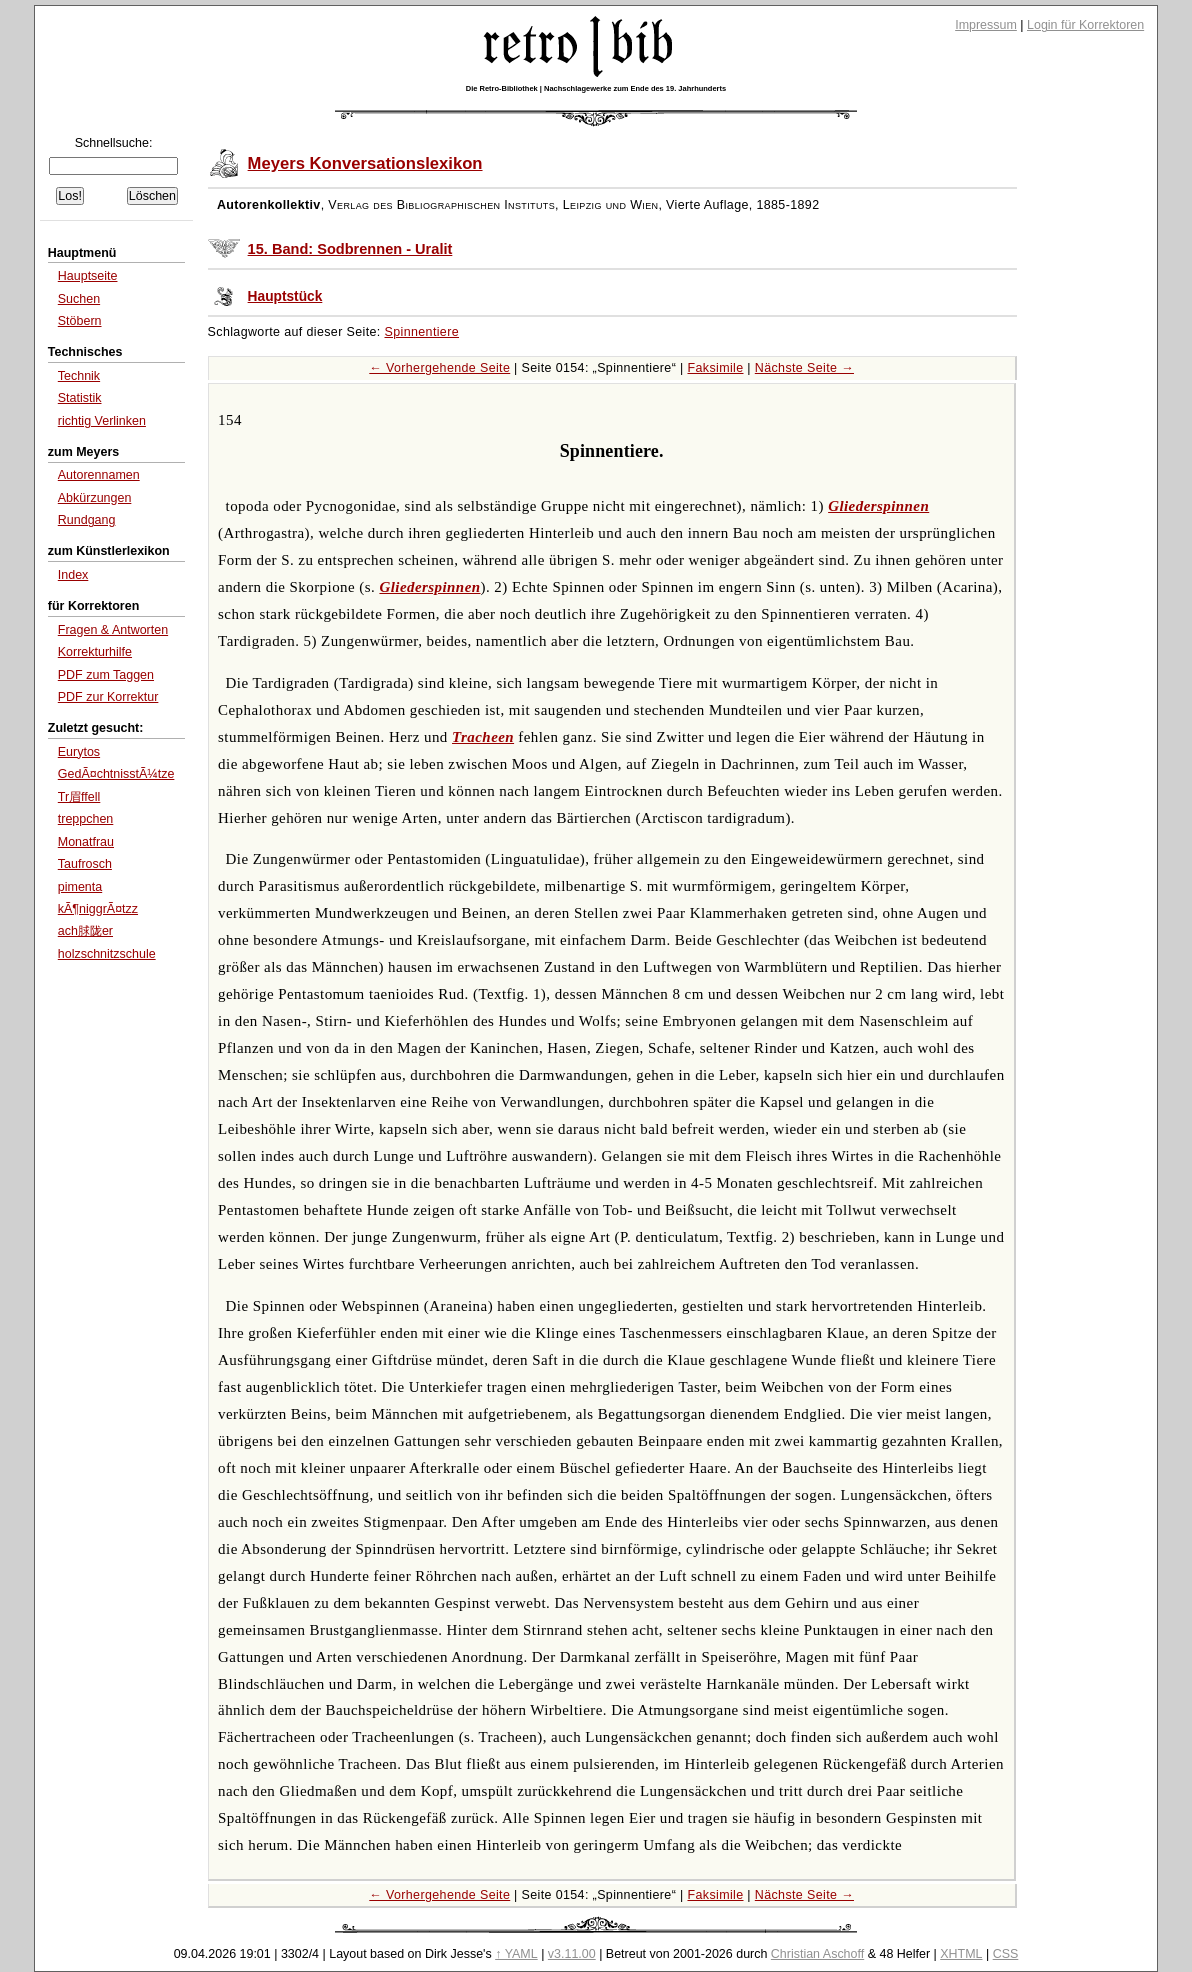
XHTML (961, 1954)
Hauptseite (88, 276)
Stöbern (80, 321)
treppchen (86, 819)
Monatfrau (86, 842)
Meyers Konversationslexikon (365, 163)
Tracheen (483, 737)
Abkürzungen (95, 498)
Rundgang (87, 520)
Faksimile (715, 368)
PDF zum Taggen (106, 675)
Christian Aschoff (817, 1954)
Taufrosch (85, 864)
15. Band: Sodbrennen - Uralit (350, 249)
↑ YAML (516, 1954)
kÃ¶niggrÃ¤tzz (98, 909)
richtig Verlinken (102, 421)
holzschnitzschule (107, 954)
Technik (79, 376)
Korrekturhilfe (95, 652)
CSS (1006, 1954)
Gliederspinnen (878, 506)
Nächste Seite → (804, 368)
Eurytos (79, 752)
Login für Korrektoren (1085, 25)
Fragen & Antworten (113, 630)
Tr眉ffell (79, 797)
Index (73, 575)
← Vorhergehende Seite (439, 368)
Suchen (79, 299)
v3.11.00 (572, 1954)
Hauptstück (285, 296)
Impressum (986, 25)
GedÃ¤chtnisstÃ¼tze (116, 774)
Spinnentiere (422, 332)
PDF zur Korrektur (108, 697)
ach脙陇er (85, 931)
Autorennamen (99, 475)
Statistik (80, 398)
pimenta (80, 887)
